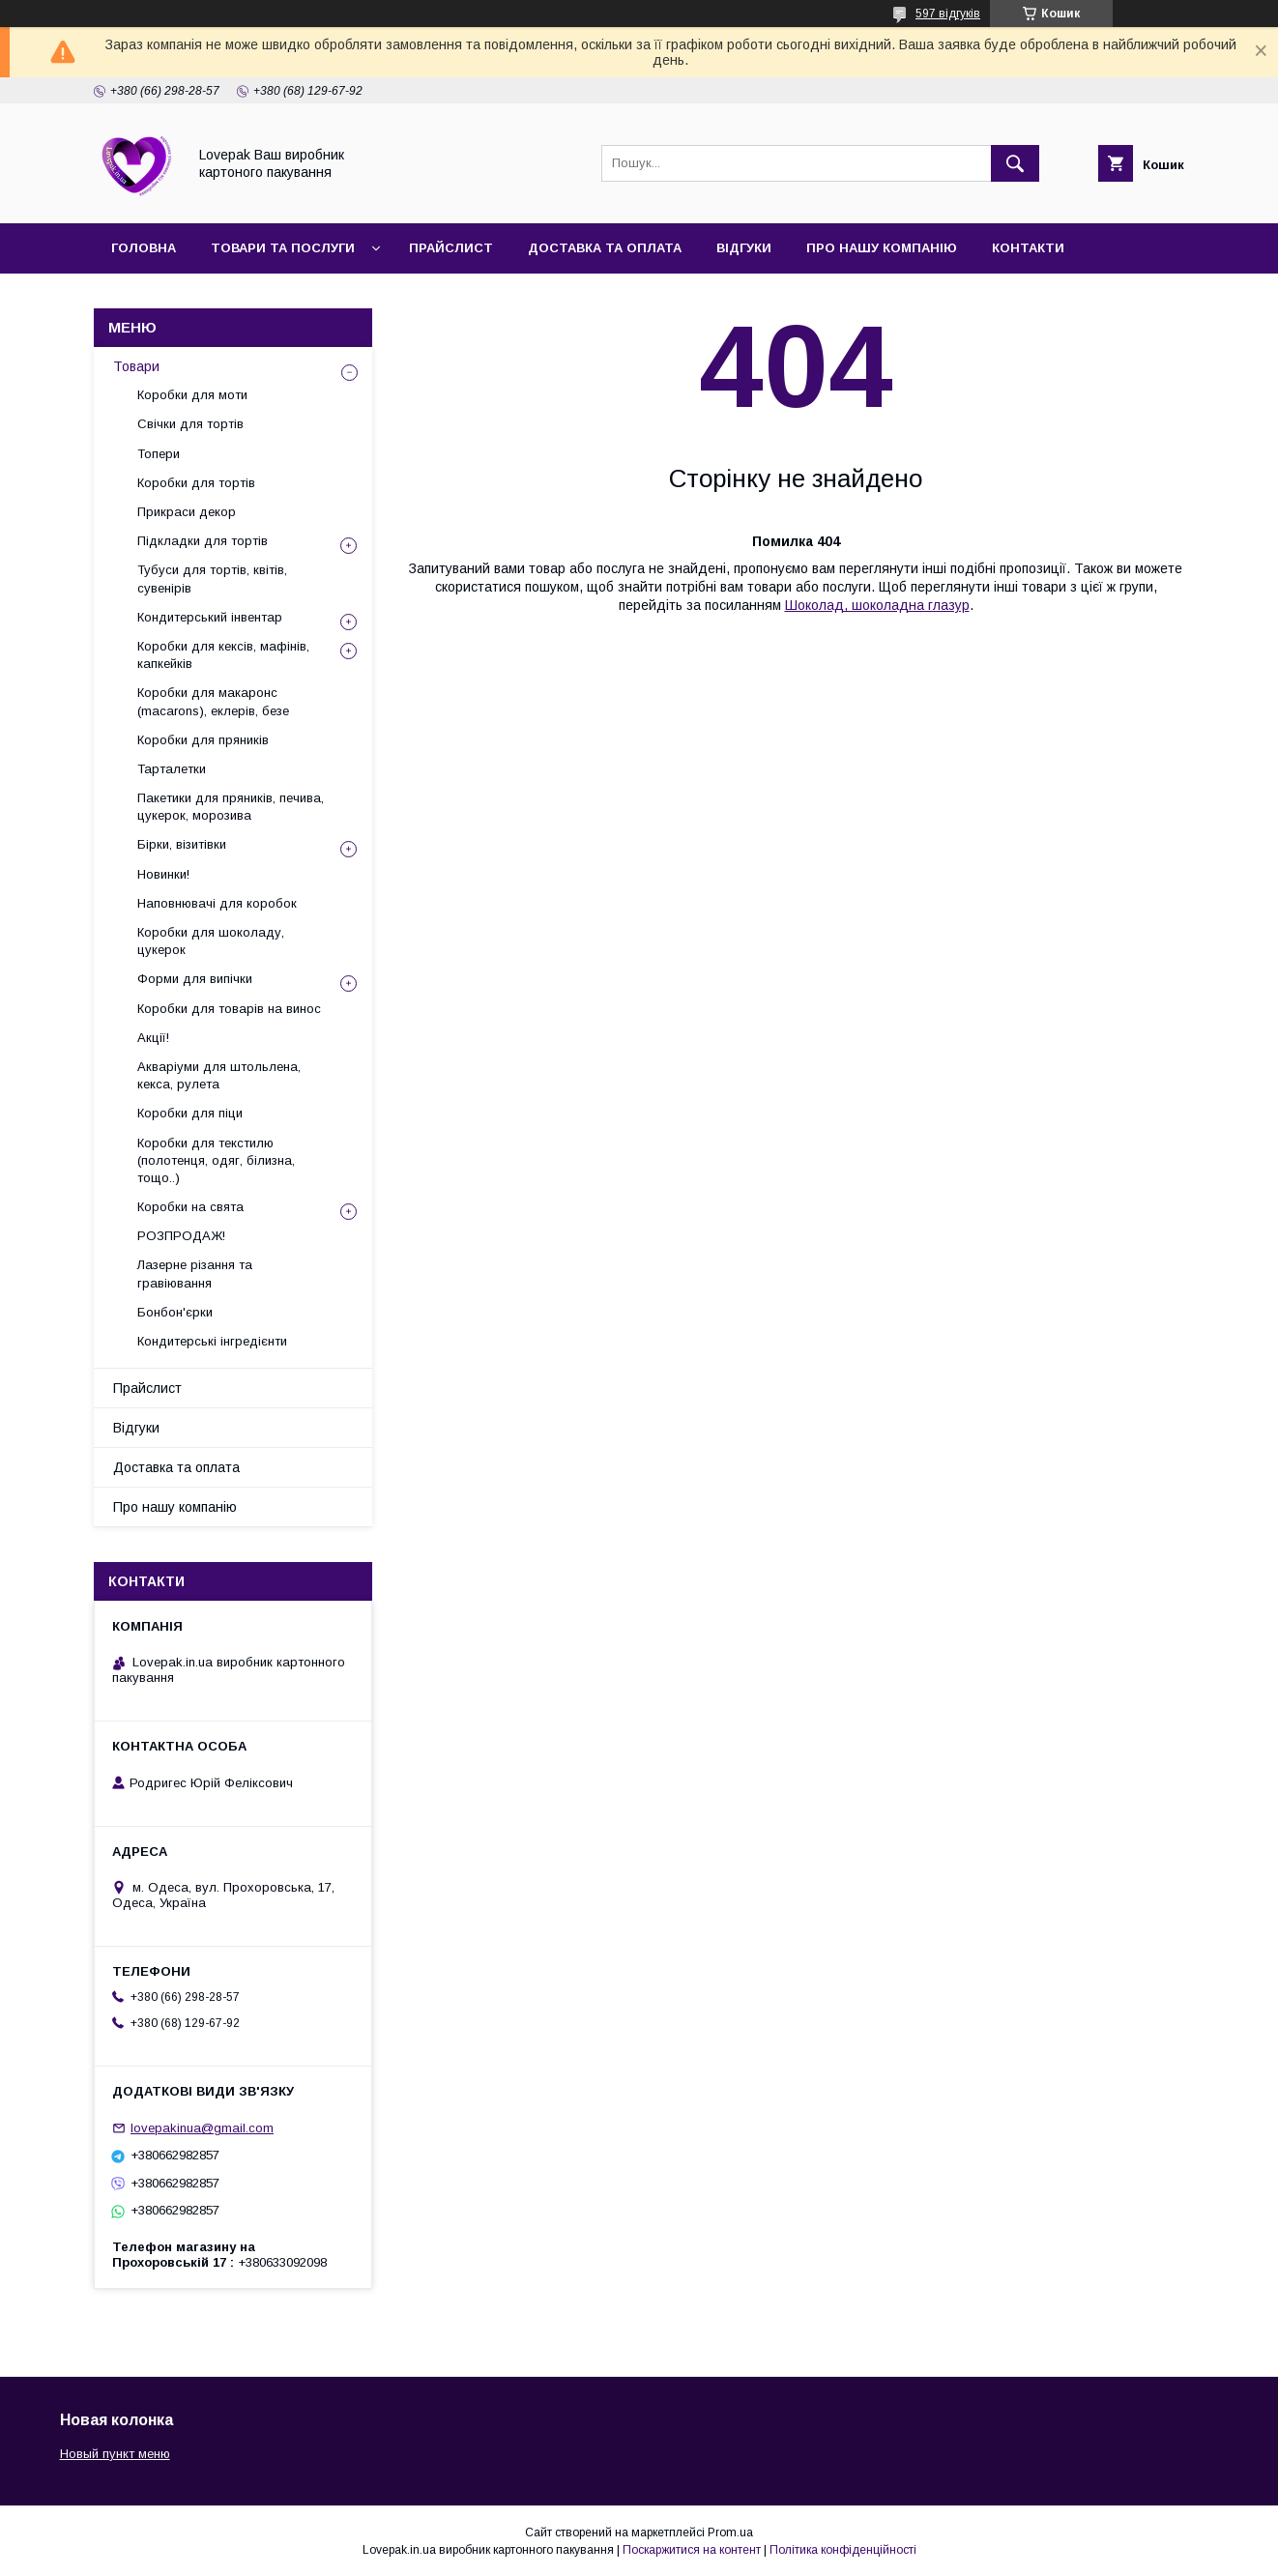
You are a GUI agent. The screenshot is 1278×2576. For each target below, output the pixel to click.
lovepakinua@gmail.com (202, 2128)
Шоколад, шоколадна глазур (877, 605)
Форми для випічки (194, 978)
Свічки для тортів (190, 424)
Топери (158, 454)
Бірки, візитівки (181, 844)
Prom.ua (730, 2532)
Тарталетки (171, 769)
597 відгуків (947, 13)
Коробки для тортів (196, 483)
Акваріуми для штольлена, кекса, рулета (219, 1075)
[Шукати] (1015, 163)
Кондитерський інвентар (209, 617)
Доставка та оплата (605, 248)
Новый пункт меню (115, 2453)
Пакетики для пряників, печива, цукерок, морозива (230, 807)
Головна (143, 248)
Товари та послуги (283, 248)
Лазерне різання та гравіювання (194, 1273)
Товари (136, 366)
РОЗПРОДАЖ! (181, 1236)
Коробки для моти (192, 395)
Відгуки (743, 248)
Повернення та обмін (193, 298)
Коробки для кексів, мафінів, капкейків (223, 655)
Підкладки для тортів (202, 541)
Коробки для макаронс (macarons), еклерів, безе (213, 701)
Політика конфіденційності (843, 2550)
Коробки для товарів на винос (229, 1008)
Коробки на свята (190, 1207)
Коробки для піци (190, 1113)
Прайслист (451, 248)
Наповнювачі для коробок (217, 903)
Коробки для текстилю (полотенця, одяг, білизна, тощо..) (216, 1160)
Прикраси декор (186, 512)
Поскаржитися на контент (692, 2550)
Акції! (153, 1037)
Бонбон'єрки (175, 1312)
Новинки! (163, 874)
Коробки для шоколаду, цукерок (210, 941)
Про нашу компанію (881, 248)
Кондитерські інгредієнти (212, 1341)
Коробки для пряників (203, 740)
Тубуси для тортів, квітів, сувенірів (212, 578)
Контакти (1028, 248)
